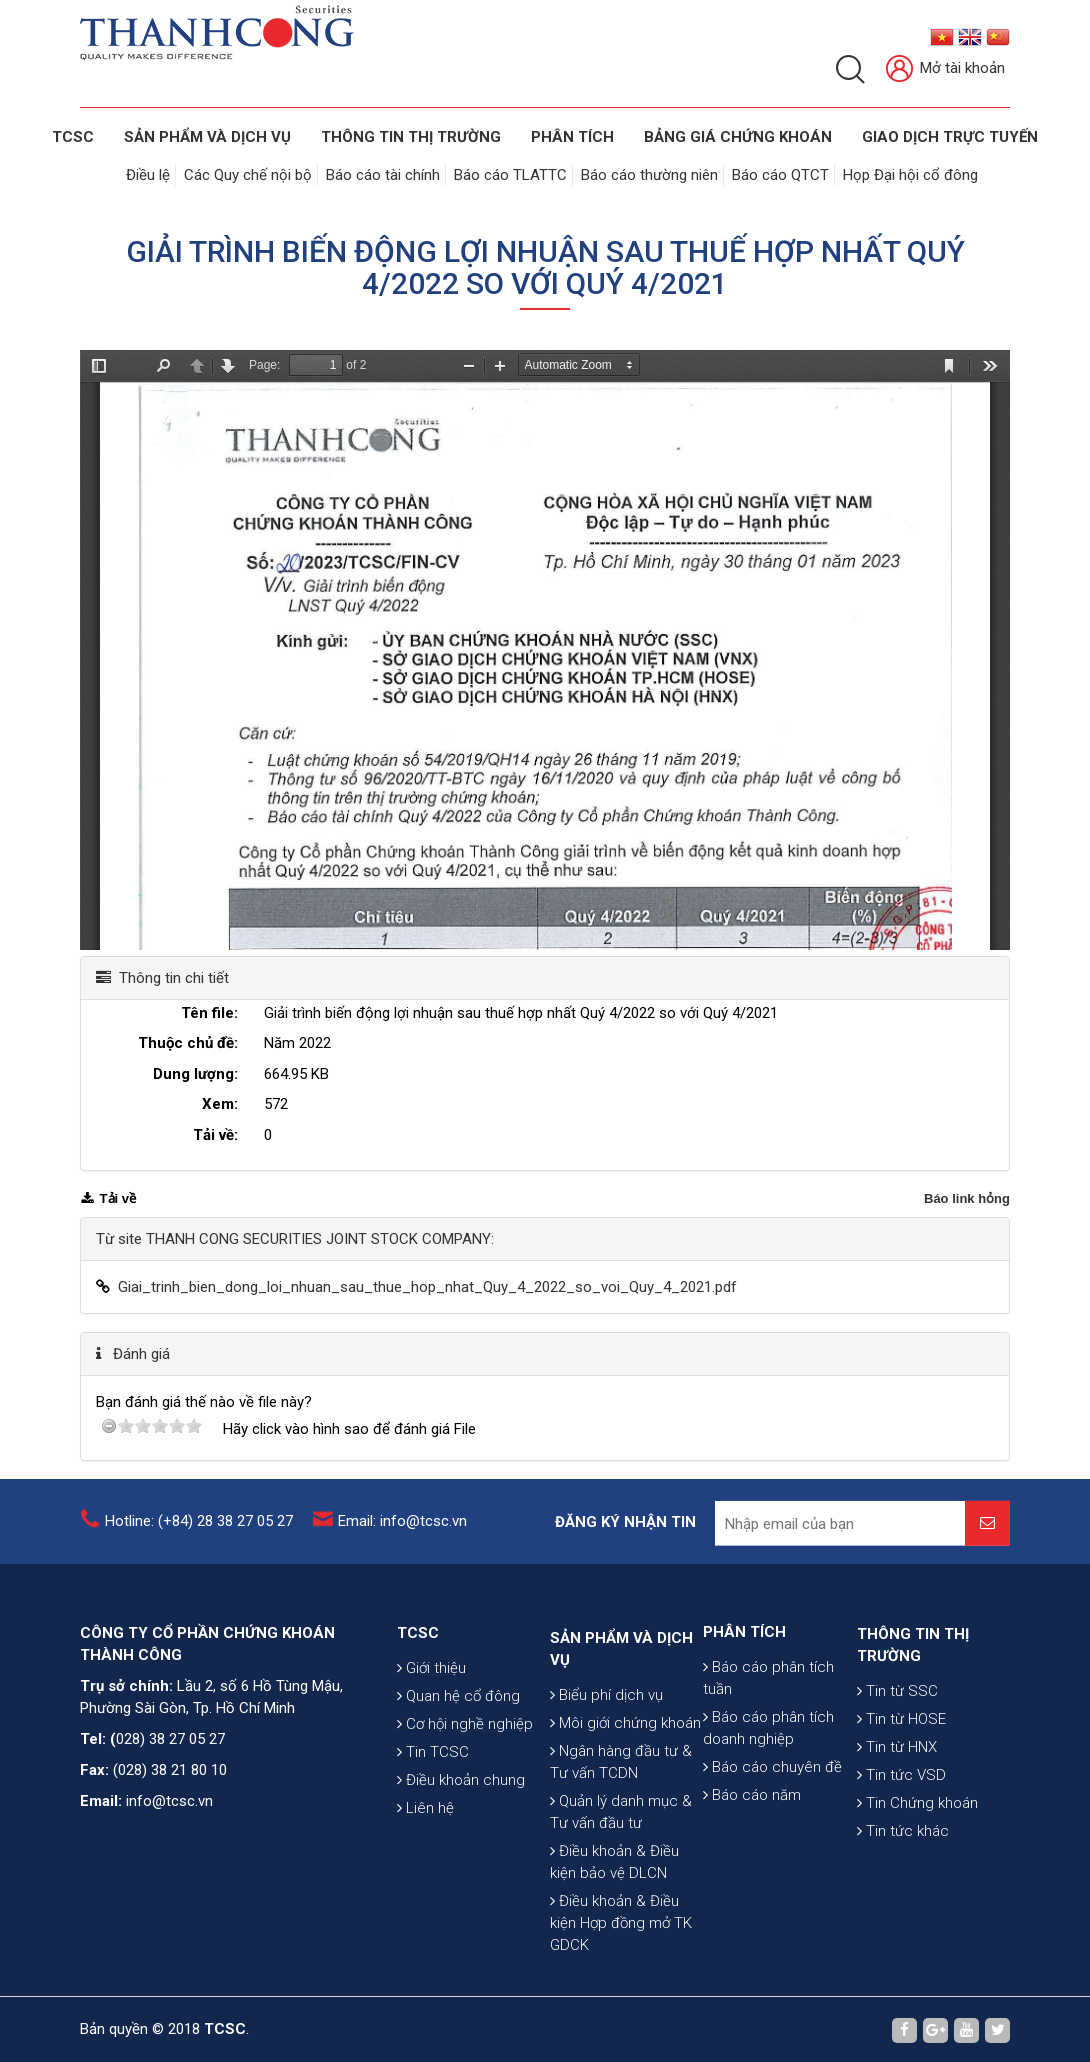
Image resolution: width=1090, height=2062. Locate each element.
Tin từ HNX (897, 1846)
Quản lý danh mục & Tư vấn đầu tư (621, 1961)
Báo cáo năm (752, 1880)
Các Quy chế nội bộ (248, 175)
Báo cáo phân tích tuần (768, 1763)
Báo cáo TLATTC (510, 175)
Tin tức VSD (901, 1874)
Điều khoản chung (461, 1869)
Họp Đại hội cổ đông (910, 175)
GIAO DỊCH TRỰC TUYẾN (950, 137)
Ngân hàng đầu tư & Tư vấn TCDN (621, 1911)
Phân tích (572, 137)
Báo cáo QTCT (780, 175)
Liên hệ (425, 1897)
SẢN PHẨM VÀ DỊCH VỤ (207, 137)
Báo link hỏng (967, 1198)
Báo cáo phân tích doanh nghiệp (768, 1813)
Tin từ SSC (897, 1790)
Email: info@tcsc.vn (402, 1536)
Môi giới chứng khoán (625, 1872)
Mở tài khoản (945, 69)
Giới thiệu (431, 1757)
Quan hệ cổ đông (458, 1785)
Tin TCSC (433, 1841)
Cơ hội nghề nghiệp (465, 1813)
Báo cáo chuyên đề (772, 1852)
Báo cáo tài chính (383, 175)
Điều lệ (148, 175)
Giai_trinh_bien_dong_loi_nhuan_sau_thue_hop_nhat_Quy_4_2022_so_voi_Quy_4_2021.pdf (427, 1287)
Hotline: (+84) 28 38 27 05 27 (199, 1536)
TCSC (73, 137)
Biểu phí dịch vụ (606, 1844)
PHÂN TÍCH (744, 1717)
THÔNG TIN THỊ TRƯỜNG (411, 137)
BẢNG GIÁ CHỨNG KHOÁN (738, 137)
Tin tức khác (903, 1930)
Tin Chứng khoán (917, 1902)
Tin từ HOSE (901, 1818)
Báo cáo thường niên (649, 175)
